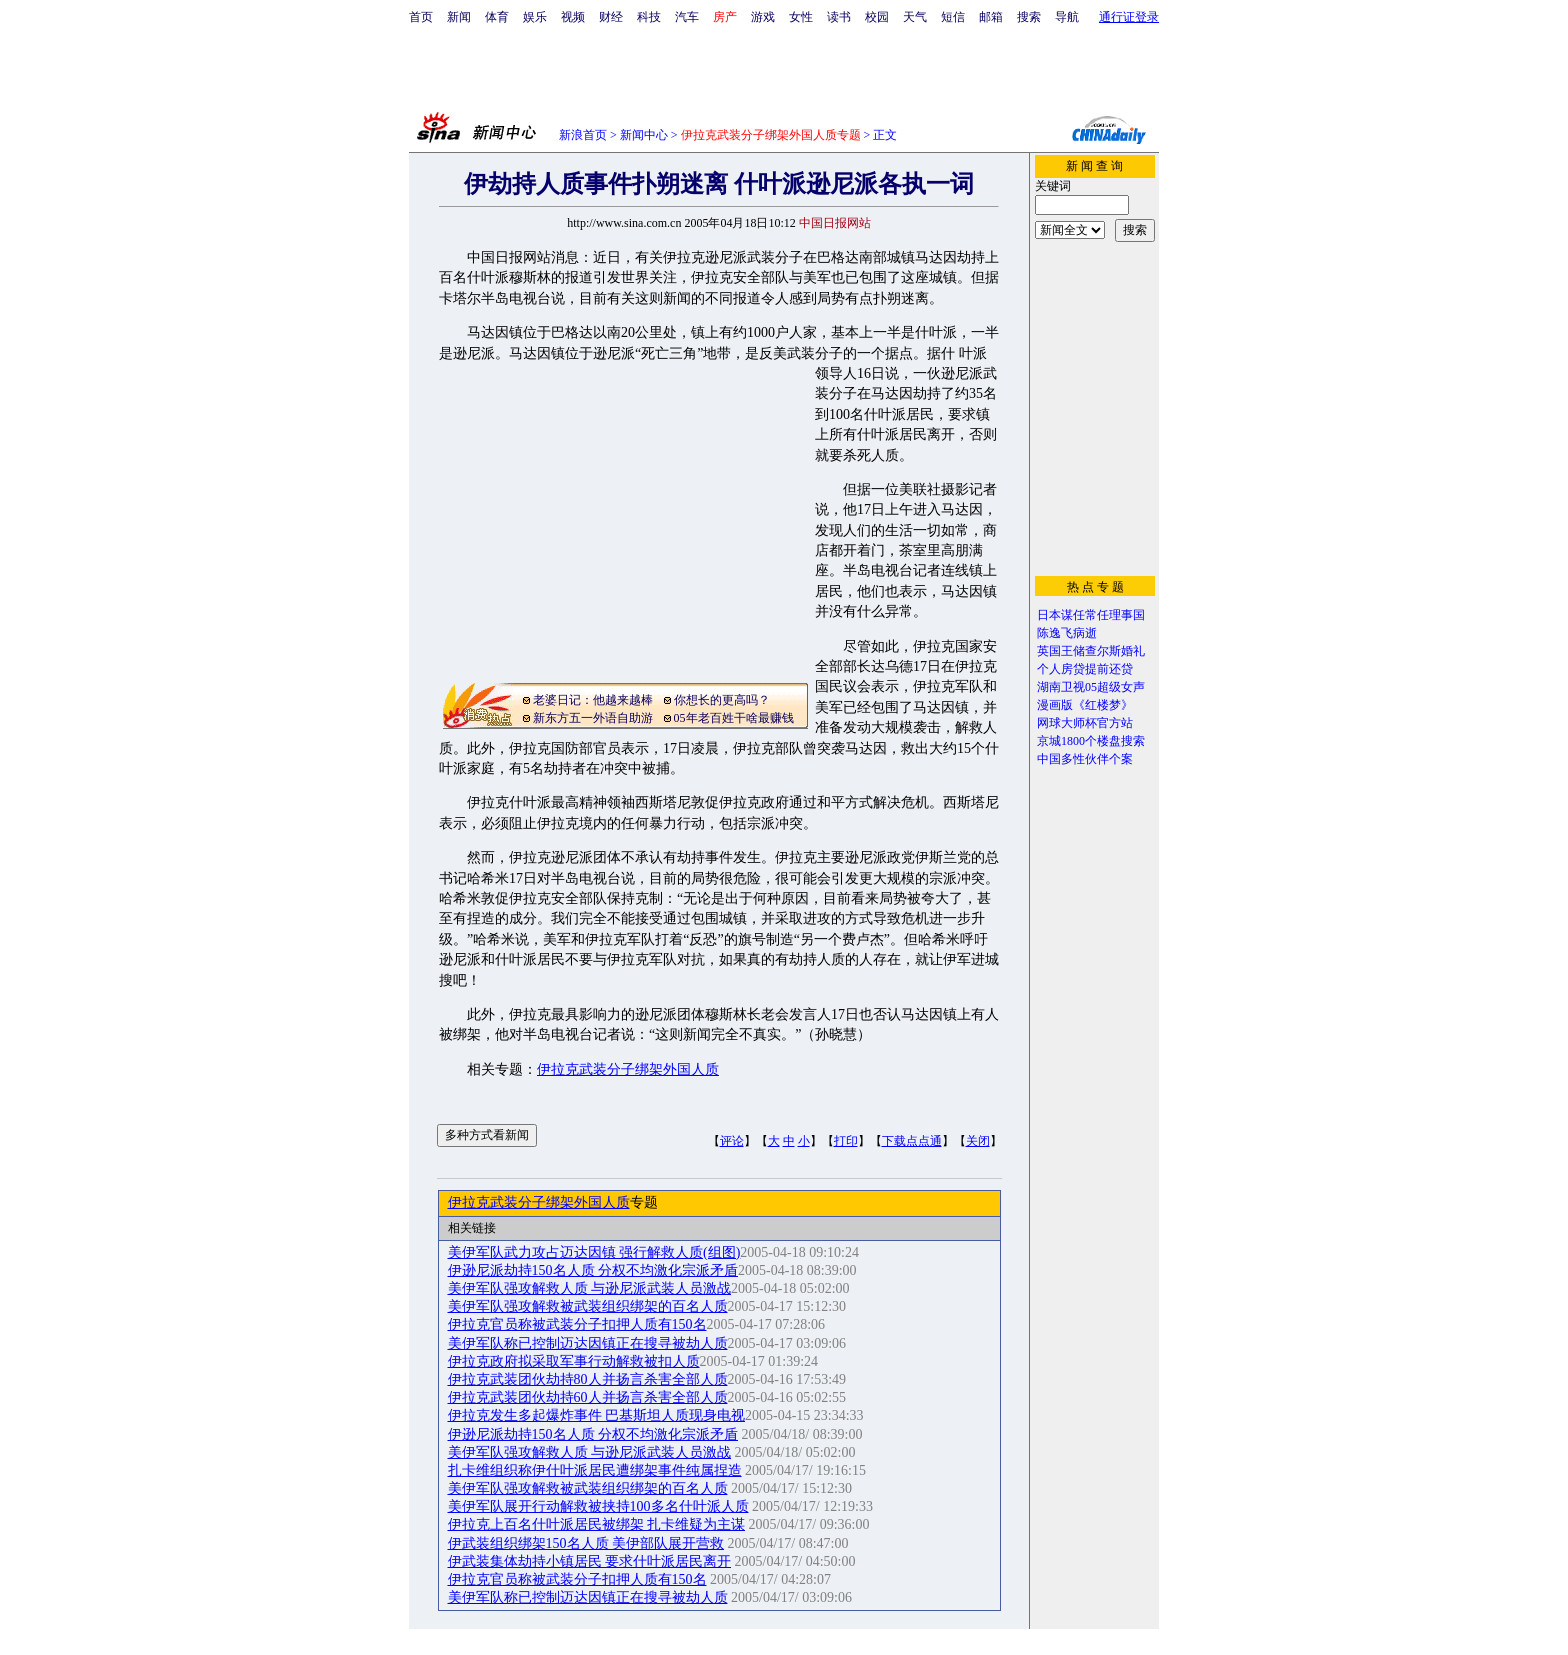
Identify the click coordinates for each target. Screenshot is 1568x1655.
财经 (611, 17)
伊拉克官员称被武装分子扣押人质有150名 (577, 1324)
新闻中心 (644, 135)
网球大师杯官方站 (1085, 723)
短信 (953, 17)
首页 (421, 17)
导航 (1067, 17)
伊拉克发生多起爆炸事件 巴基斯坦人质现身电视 (597, 1415)
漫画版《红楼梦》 (1085, 705)
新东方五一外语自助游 (593, 718)
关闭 (978, 1141)
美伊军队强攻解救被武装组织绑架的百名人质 (588, 1306)
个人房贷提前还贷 (1085, 669)
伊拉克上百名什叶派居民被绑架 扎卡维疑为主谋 (597, 1524)
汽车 (687, 17)
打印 (846, 1141)
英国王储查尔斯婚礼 (1091, 651)
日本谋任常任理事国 (1091, 615)
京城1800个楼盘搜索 (1091, 741)
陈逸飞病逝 (1067, 633)
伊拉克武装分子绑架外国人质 (628, 1069)
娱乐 (535, 17)
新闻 (459, 17)
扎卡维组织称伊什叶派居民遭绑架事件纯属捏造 (595, 1470)
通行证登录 (1129, 17)
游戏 (763, 17)
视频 (573, 17)
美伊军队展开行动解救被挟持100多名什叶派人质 (598, 1506)
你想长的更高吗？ (722, 700)
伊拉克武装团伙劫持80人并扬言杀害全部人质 (588, 1379)
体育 (497, 17)
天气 (915, 17)
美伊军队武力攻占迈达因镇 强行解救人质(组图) (594, 1252)
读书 (839, 17)
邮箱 (991, 17)
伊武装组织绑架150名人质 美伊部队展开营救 (586, 1543)
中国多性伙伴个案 (1085, 759)
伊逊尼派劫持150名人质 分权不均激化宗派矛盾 (593, 1270)
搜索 (1029, 17)
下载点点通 (912, 1141)
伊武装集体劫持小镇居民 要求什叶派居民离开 (590, 1561)
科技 (649, 17)
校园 (877, 17)
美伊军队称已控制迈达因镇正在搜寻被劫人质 (588, 1343)
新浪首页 (583, 135)
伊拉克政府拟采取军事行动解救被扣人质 (574, 1361)
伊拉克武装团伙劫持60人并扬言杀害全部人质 (588, 1397)
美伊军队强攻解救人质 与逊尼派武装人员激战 (590, 1288)
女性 (801, 17)
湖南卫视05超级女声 (1091, 687)
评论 (732, 1141)
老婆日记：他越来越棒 (593, 700)
